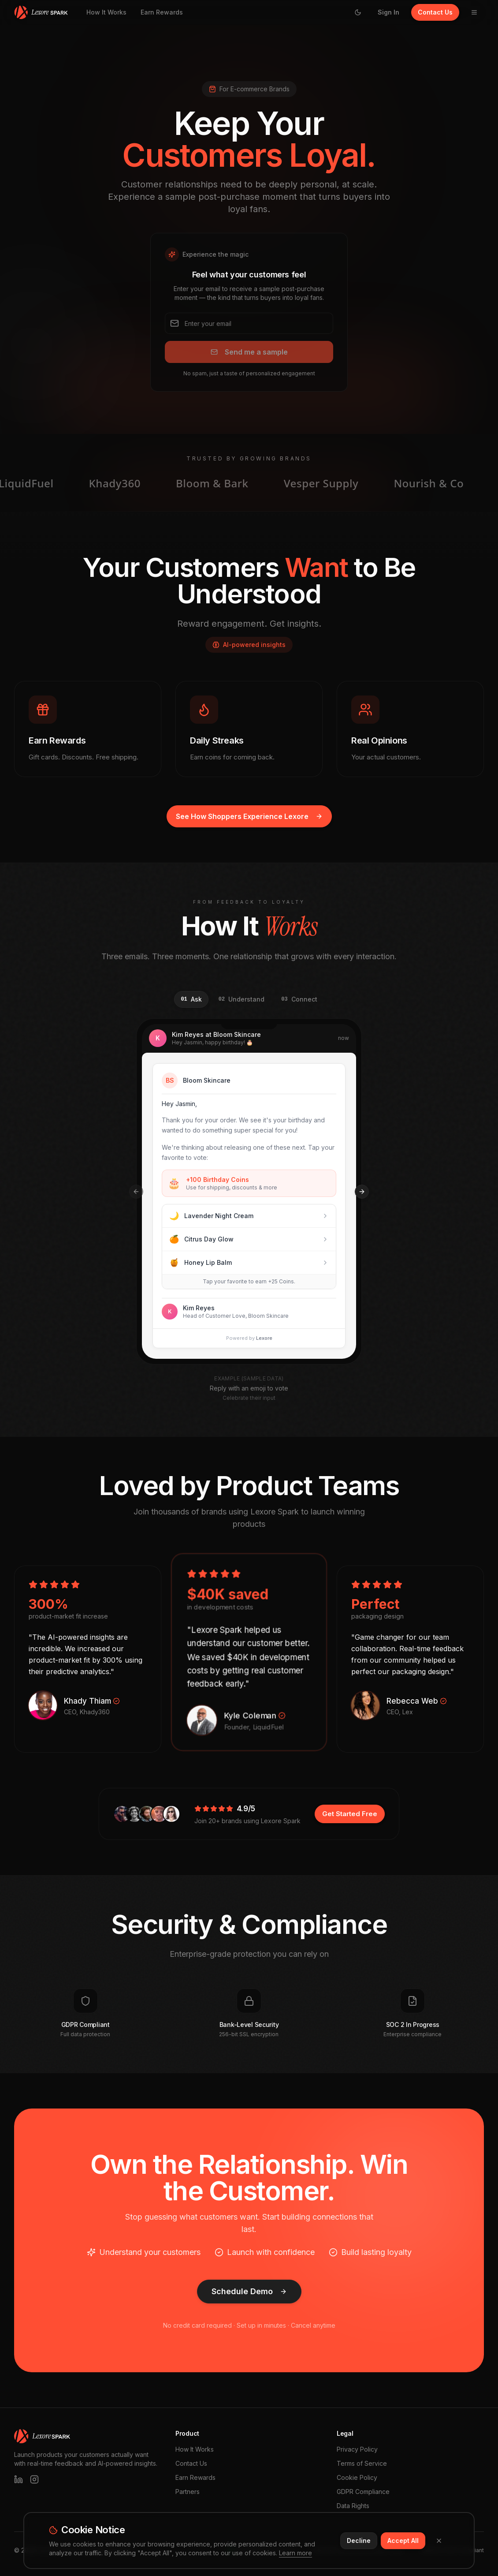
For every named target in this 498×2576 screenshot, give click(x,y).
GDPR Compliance (363, 2491)
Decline (359, 2540)
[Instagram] (34, 2479)
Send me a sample (249, 352)
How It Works (106, 12)
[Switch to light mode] (358, 12)
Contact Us (435, 12)
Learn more (295, 2553)
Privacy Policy (357, 2449)
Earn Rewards (162, 12)
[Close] (439, 2541)
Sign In (388, 12)
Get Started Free (349, 1814)
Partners (187, 2491)
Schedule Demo (249, 2291)
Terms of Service (362, 2463)
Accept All (403, 2540)
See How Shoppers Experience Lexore (249, 816)
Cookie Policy (357, 2477)
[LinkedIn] (18, 2479)
